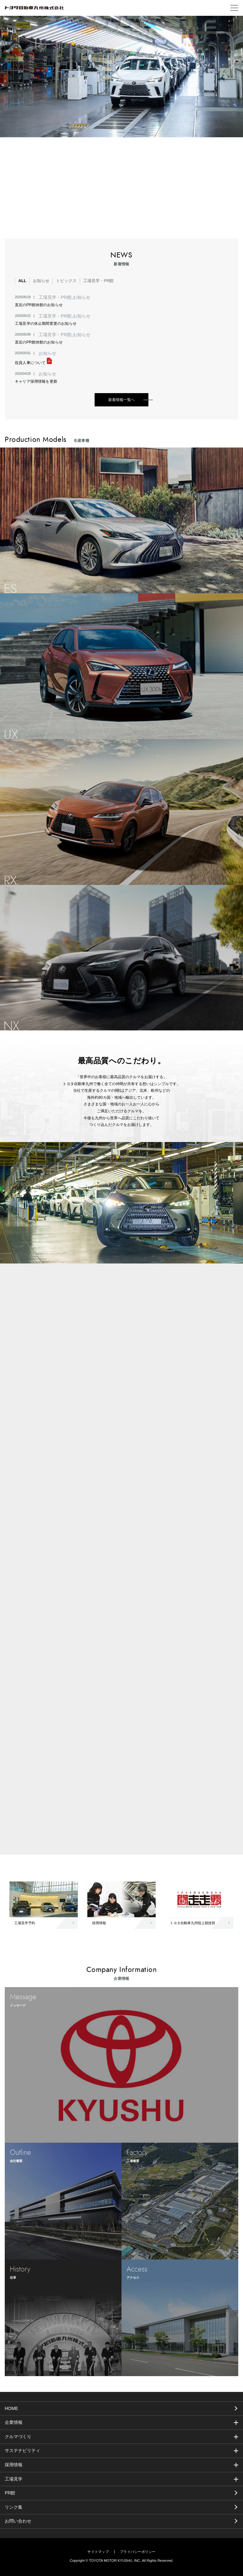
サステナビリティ (22, 2450)
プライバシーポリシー (138, 2552)
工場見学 (13, 2478)
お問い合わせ (18, 2520)
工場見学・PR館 (98, 280)
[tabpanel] (121, 76)
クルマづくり (18, 2436)
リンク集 (13, 2507)
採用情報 (13, 2464)
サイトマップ (98, 2552)
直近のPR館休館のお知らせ (39, 305)
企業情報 (13, 2422)
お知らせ (41, 280)
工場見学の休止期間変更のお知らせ (46, 323)
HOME (11, 2408)
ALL (22, 280)
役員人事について (33, 363)
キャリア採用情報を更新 (36, 381)
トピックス (66, 280)
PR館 (10, 2492)
